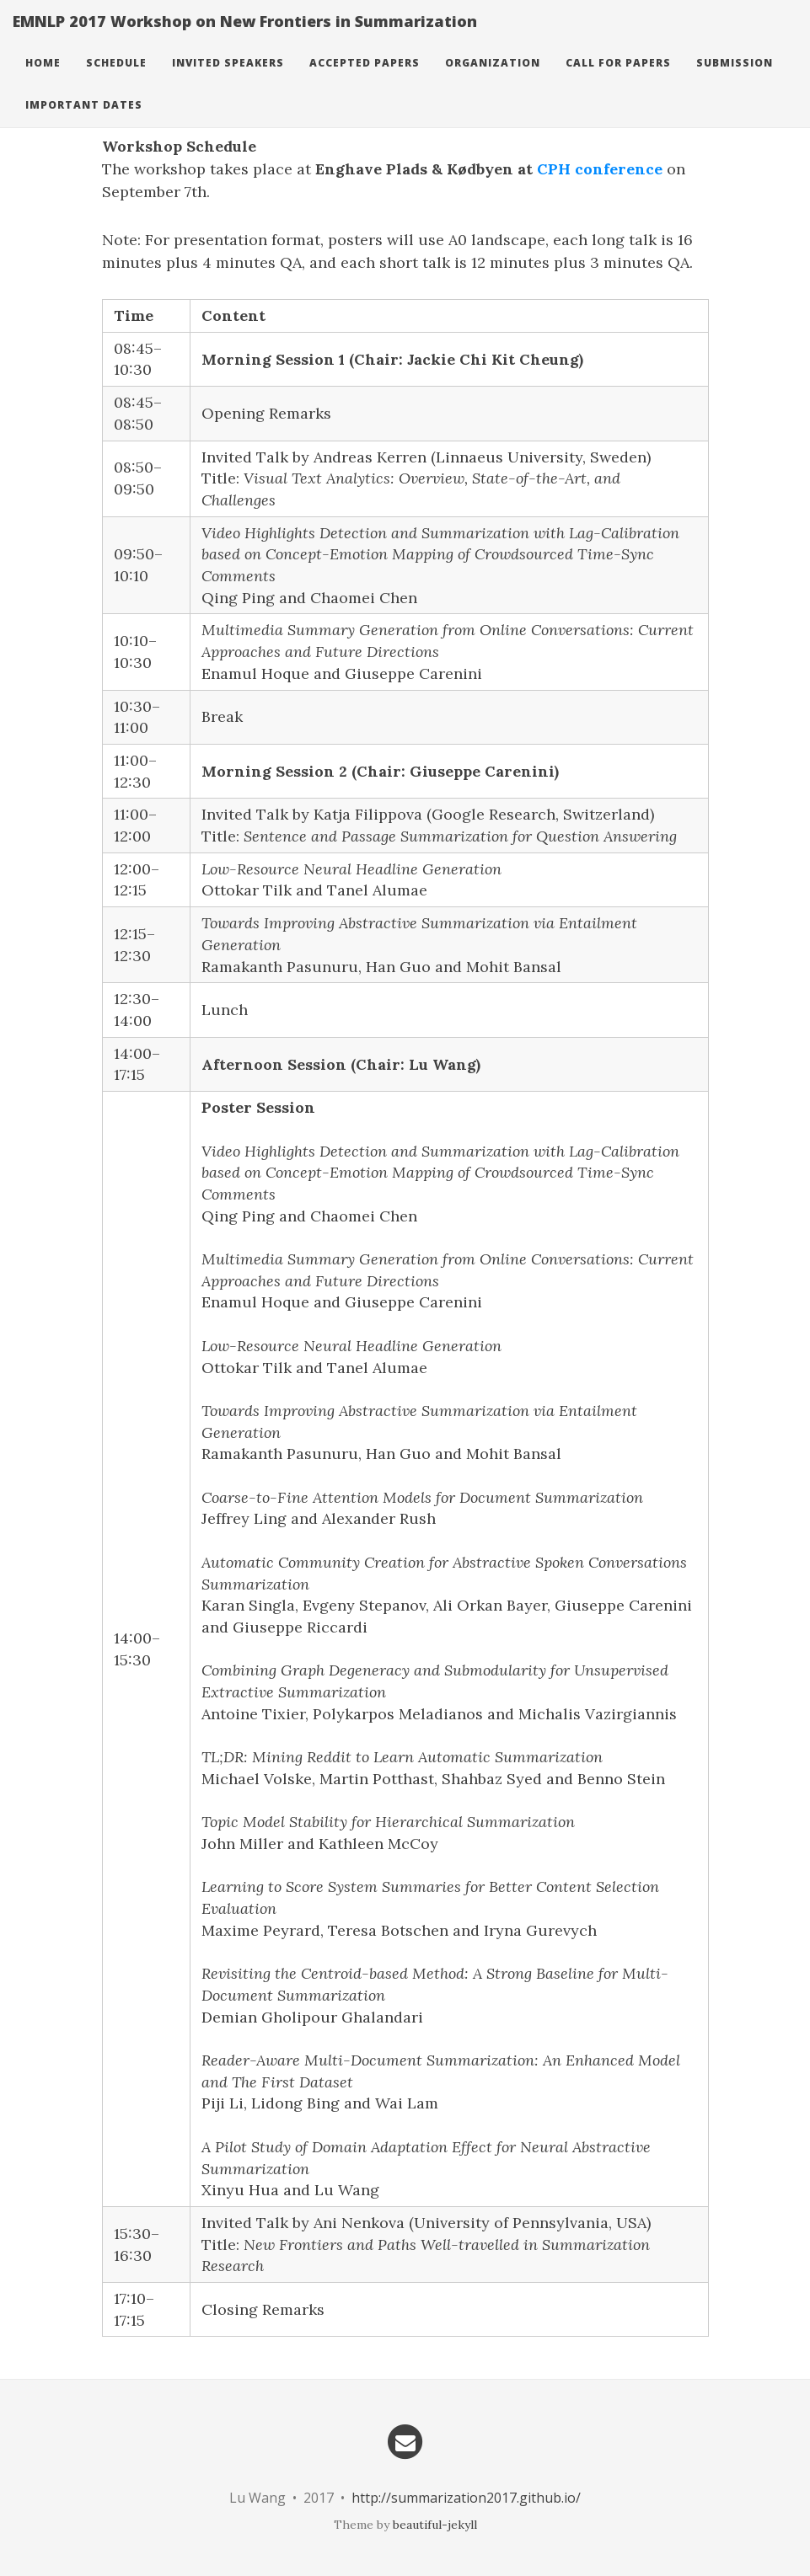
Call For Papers (618, 79)
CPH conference (599, 169)
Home (43, 79)
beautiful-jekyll (435, 2524)
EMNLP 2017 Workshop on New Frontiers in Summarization (245, 38)
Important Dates (83, 122)
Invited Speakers (228, 79)
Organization (492, 79)
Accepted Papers (364, 79)
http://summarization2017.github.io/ (466, 2497)
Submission (734, 79)
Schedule (116, 79)
